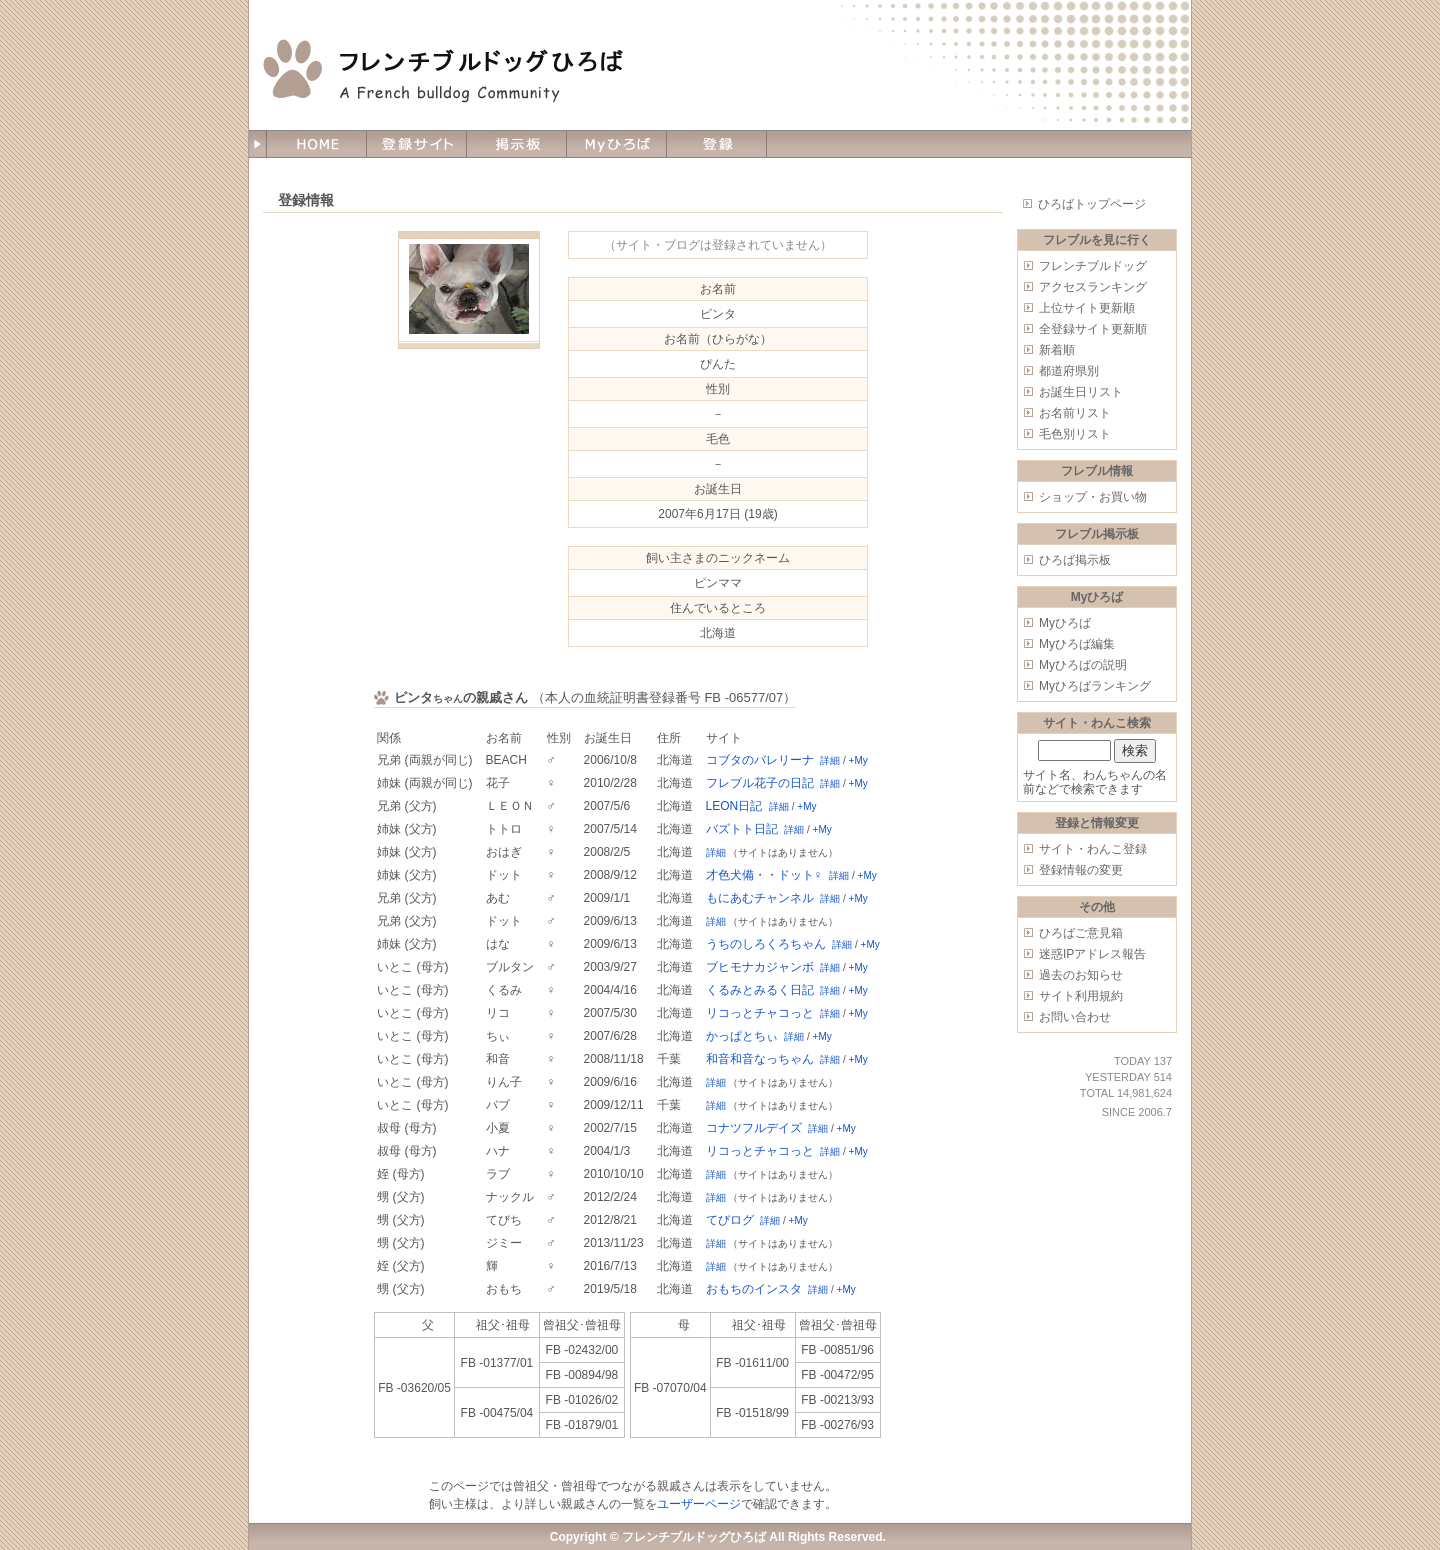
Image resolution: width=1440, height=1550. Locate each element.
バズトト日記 (742, 829)
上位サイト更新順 (1087, 308)
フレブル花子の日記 (760, 783)
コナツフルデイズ (754, 1128)
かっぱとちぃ (742, 1036)
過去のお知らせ (1081, 975)
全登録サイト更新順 (1093, 329)
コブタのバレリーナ (760, 760)
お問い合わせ (1075, 1017)
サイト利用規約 (1081, 996)
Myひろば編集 (1077, 644)
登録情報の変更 (1081, 870)
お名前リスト (1075, 413)
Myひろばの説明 (1083, 665)
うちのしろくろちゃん (766, 944)
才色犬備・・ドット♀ (764, 875)
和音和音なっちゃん (760, 1059)
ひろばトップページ (1092, 204)
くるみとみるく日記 (760, 990)
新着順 (1057, 350)
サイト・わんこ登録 (1093, 849)
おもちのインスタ (754, 1289)
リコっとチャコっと (760, 1013)
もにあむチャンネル (760, 898)
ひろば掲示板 (1075, 560)
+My (858, 760)
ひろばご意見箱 (1081, 933)
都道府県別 (1069, 371)
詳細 (830, 760)
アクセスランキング (1093, 287)
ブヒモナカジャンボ (760, 967)
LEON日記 (734, 806)
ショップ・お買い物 (1093, 497)
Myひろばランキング (1095, 686)
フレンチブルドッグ (1093, 266)
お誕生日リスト (1081, 392)
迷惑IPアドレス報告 (1092, 954)
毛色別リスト (1075, 434)
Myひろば (1065, 623)
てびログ (730, 1220)
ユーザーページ (699, 1504)
